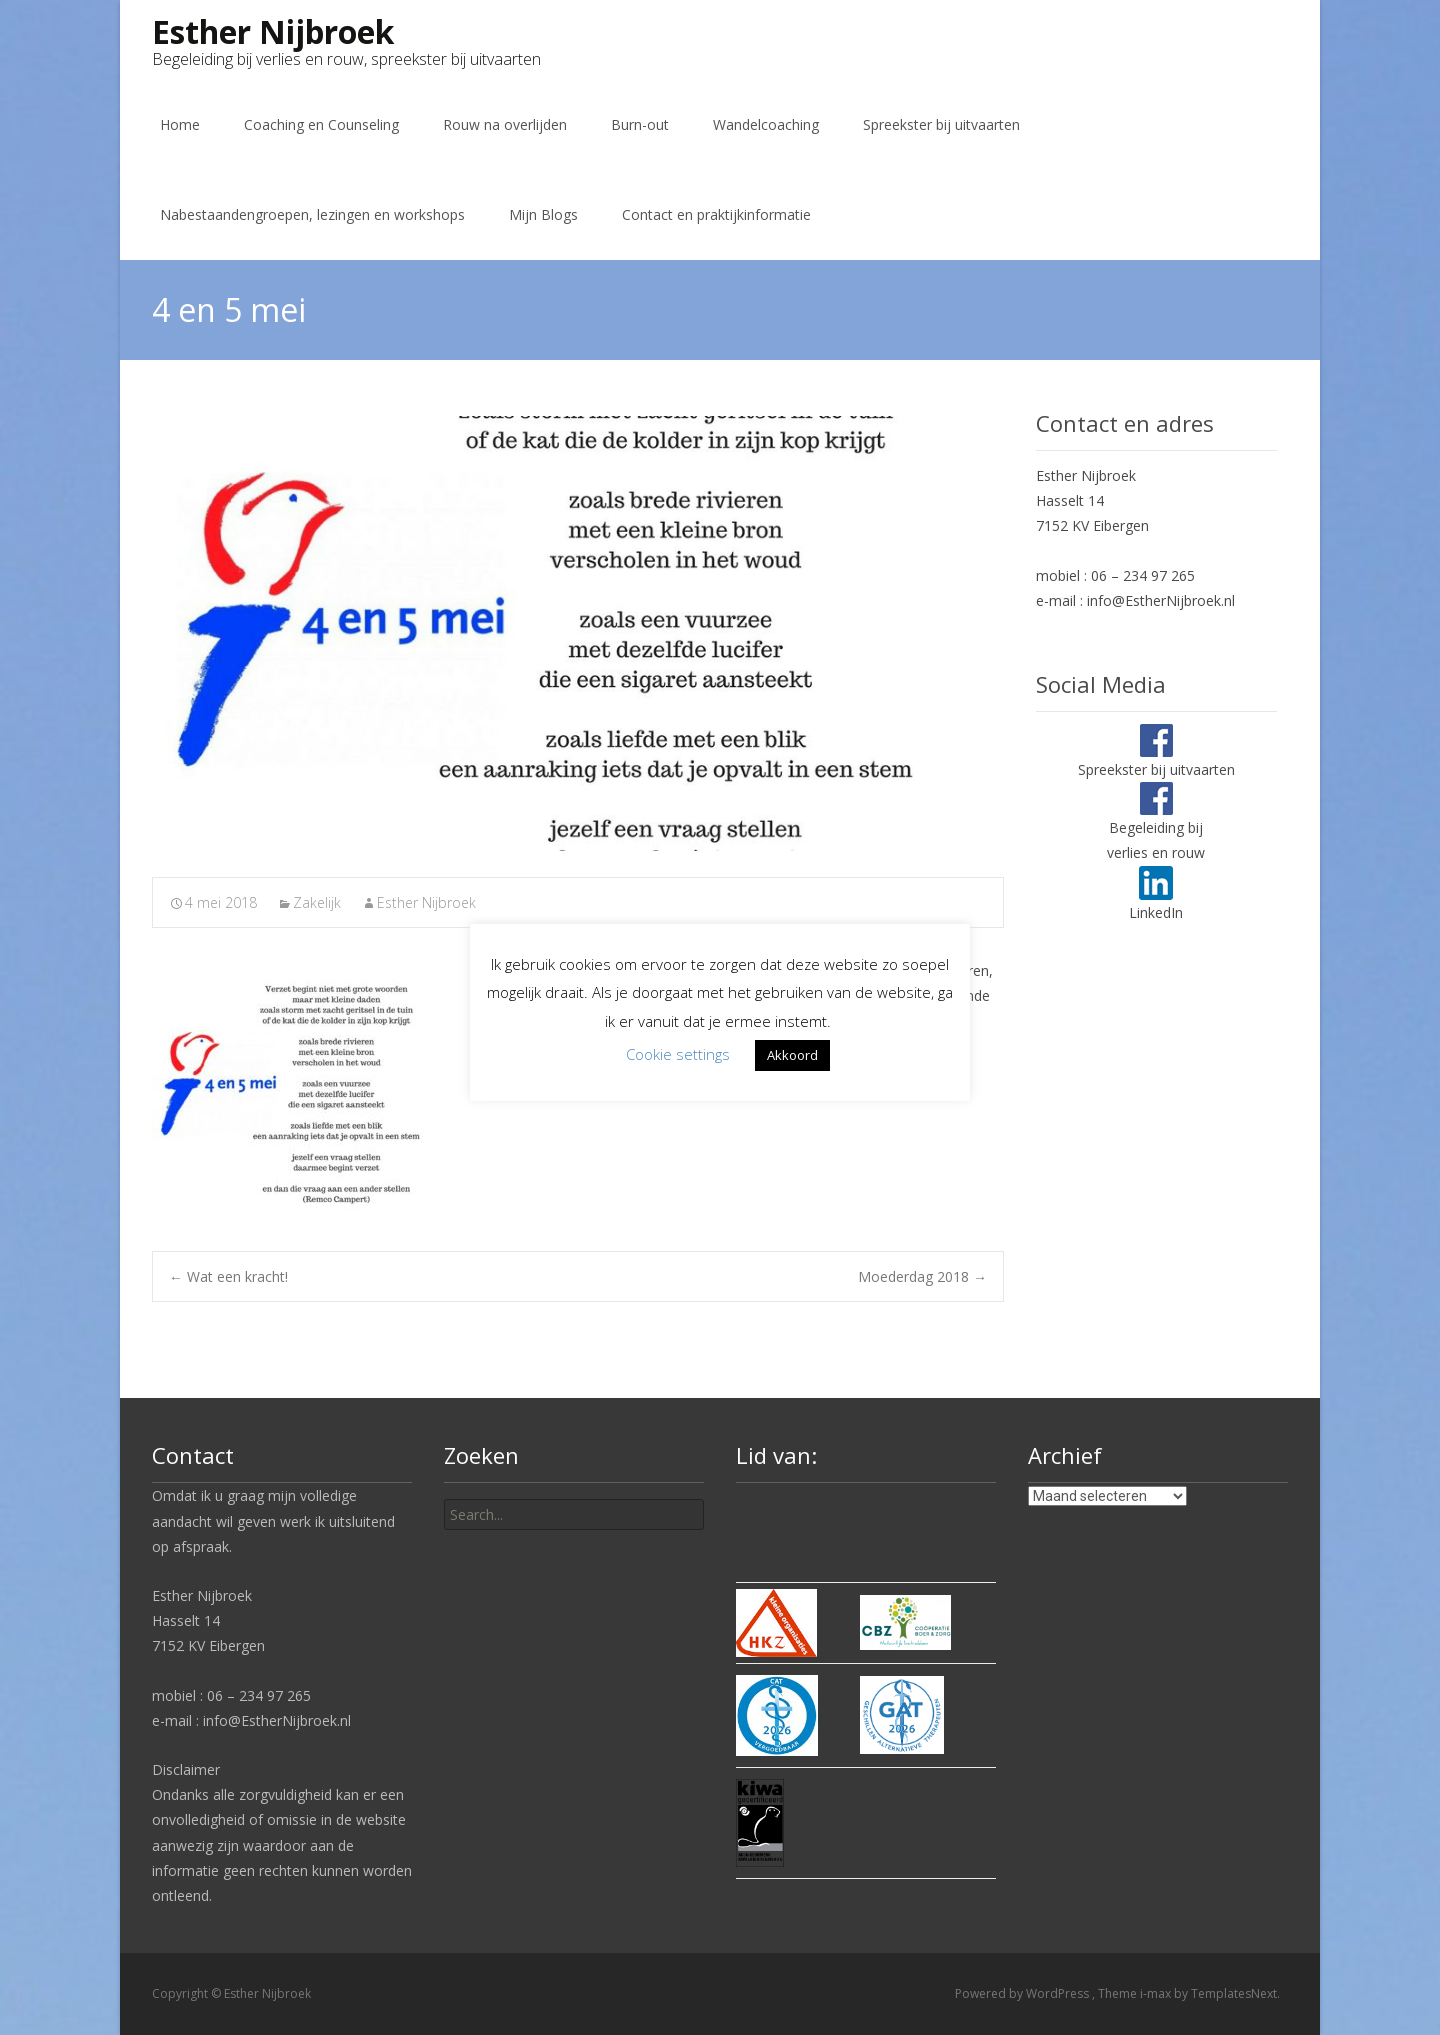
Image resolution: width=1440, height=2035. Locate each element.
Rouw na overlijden (505, 124)
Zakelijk (317, 902)
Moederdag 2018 (922, 1276)
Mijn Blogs (543, 214)
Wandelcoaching (766, 124)
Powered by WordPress (1023, 1993)
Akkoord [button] (792, 1055)
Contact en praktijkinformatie (716, 214)
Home (180, 124)
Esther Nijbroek (426, 902)
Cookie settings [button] (678, 1054)
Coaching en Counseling (321, 124)
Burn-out (640, 124)
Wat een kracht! (228, 1276)
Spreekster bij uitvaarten (941, 124)
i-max (1157, 1993)
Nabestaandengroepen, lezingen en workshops (312, 214)
